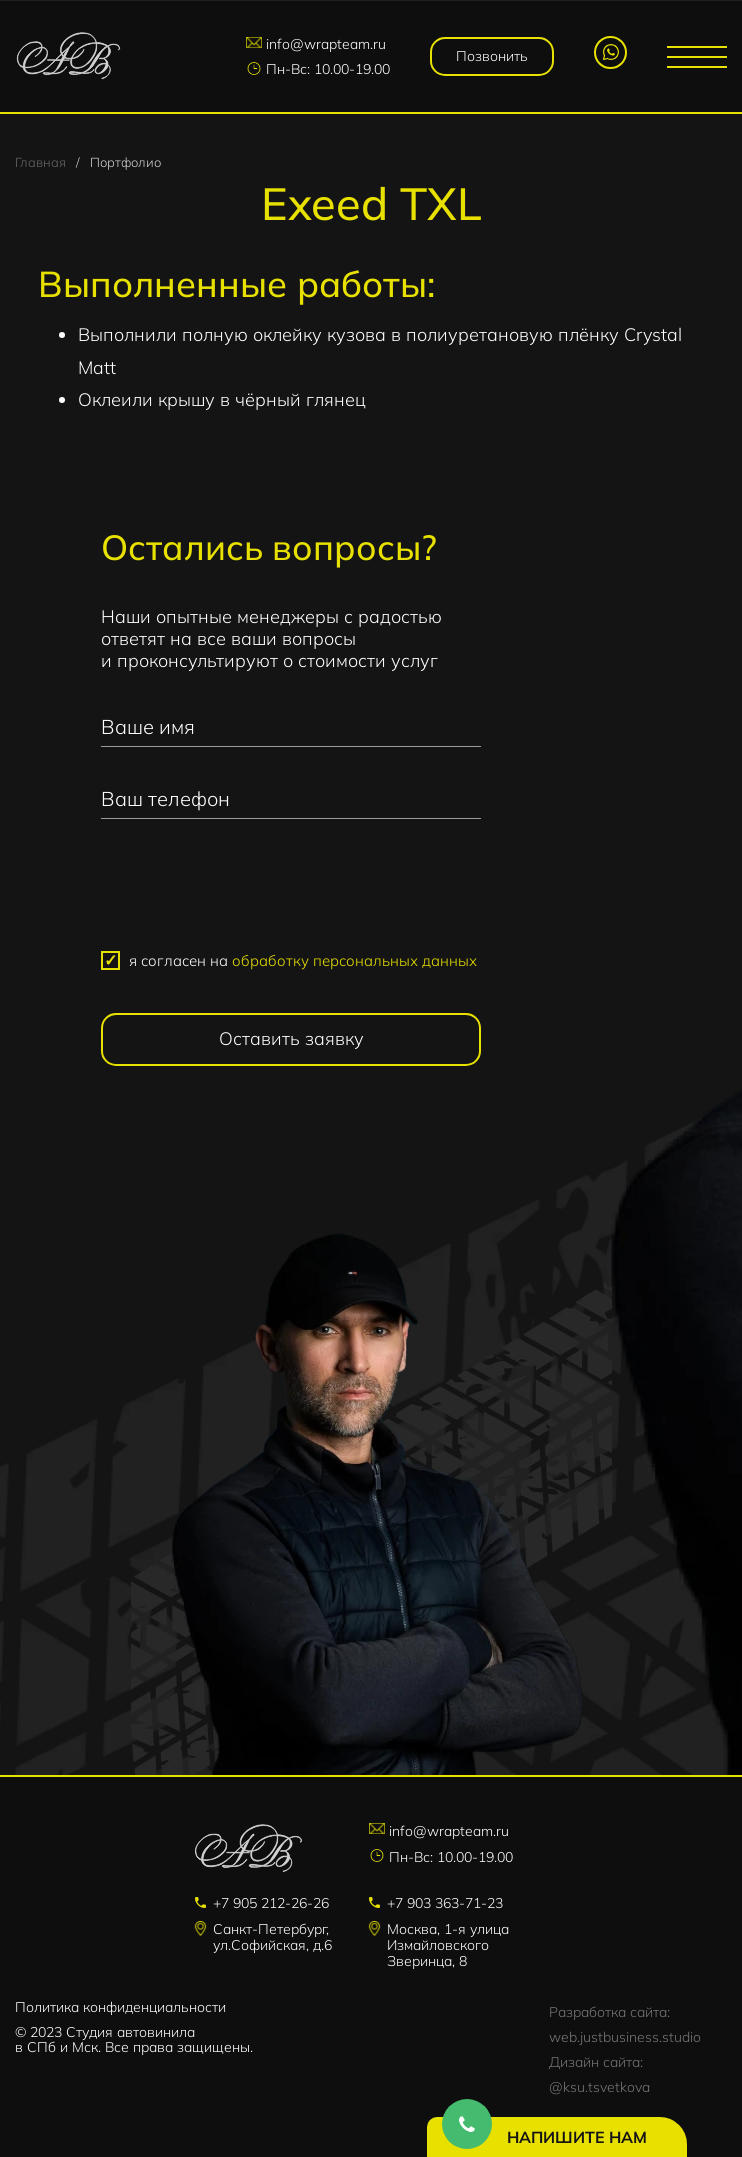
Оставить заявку (291, 1038)
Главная (40, 162)
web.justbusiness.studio (625, 2037)
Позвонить (492, 56)
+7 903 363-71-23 (445, 1903)
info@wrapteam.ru (326, 44)
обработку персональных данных (354, 960)
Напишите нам (577, 2137)
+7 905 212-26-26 (271, 1903)
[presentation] (291, 893)
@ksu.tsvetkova (599, 2087)
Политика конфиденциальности (120, 2007)
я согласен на (303, 960)
